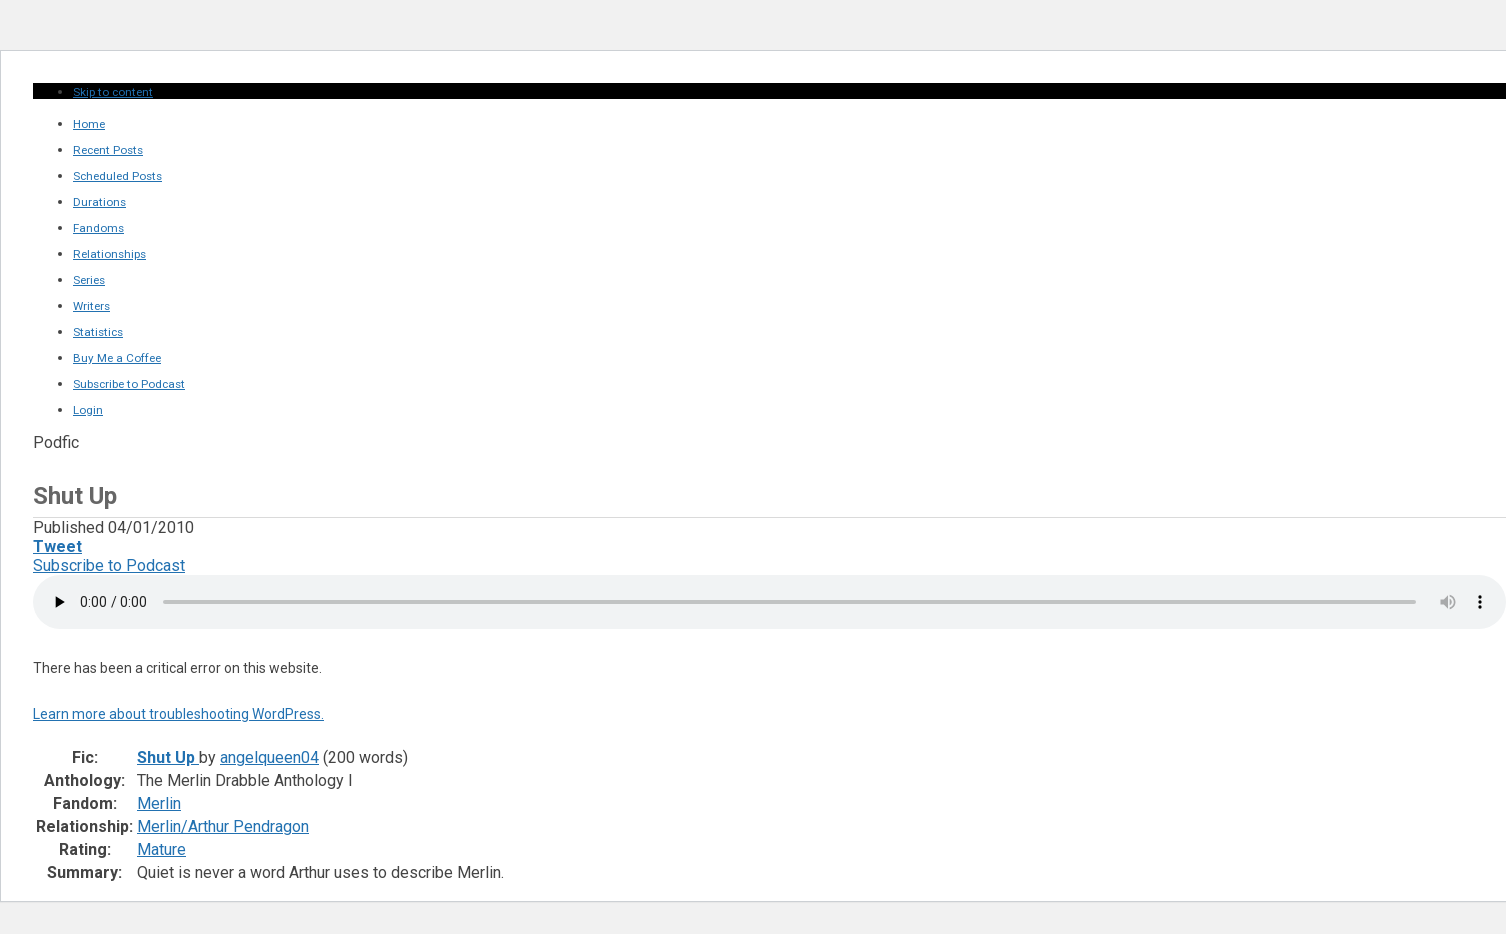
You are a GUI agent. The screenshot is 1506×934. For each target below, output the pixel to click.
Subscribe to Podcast (109, 565)
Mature (161, 849)
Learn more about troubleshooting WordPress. (178, 714)
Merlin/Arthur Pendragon (223, 826)
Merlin (159, 803)
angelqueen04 (269, 757)
